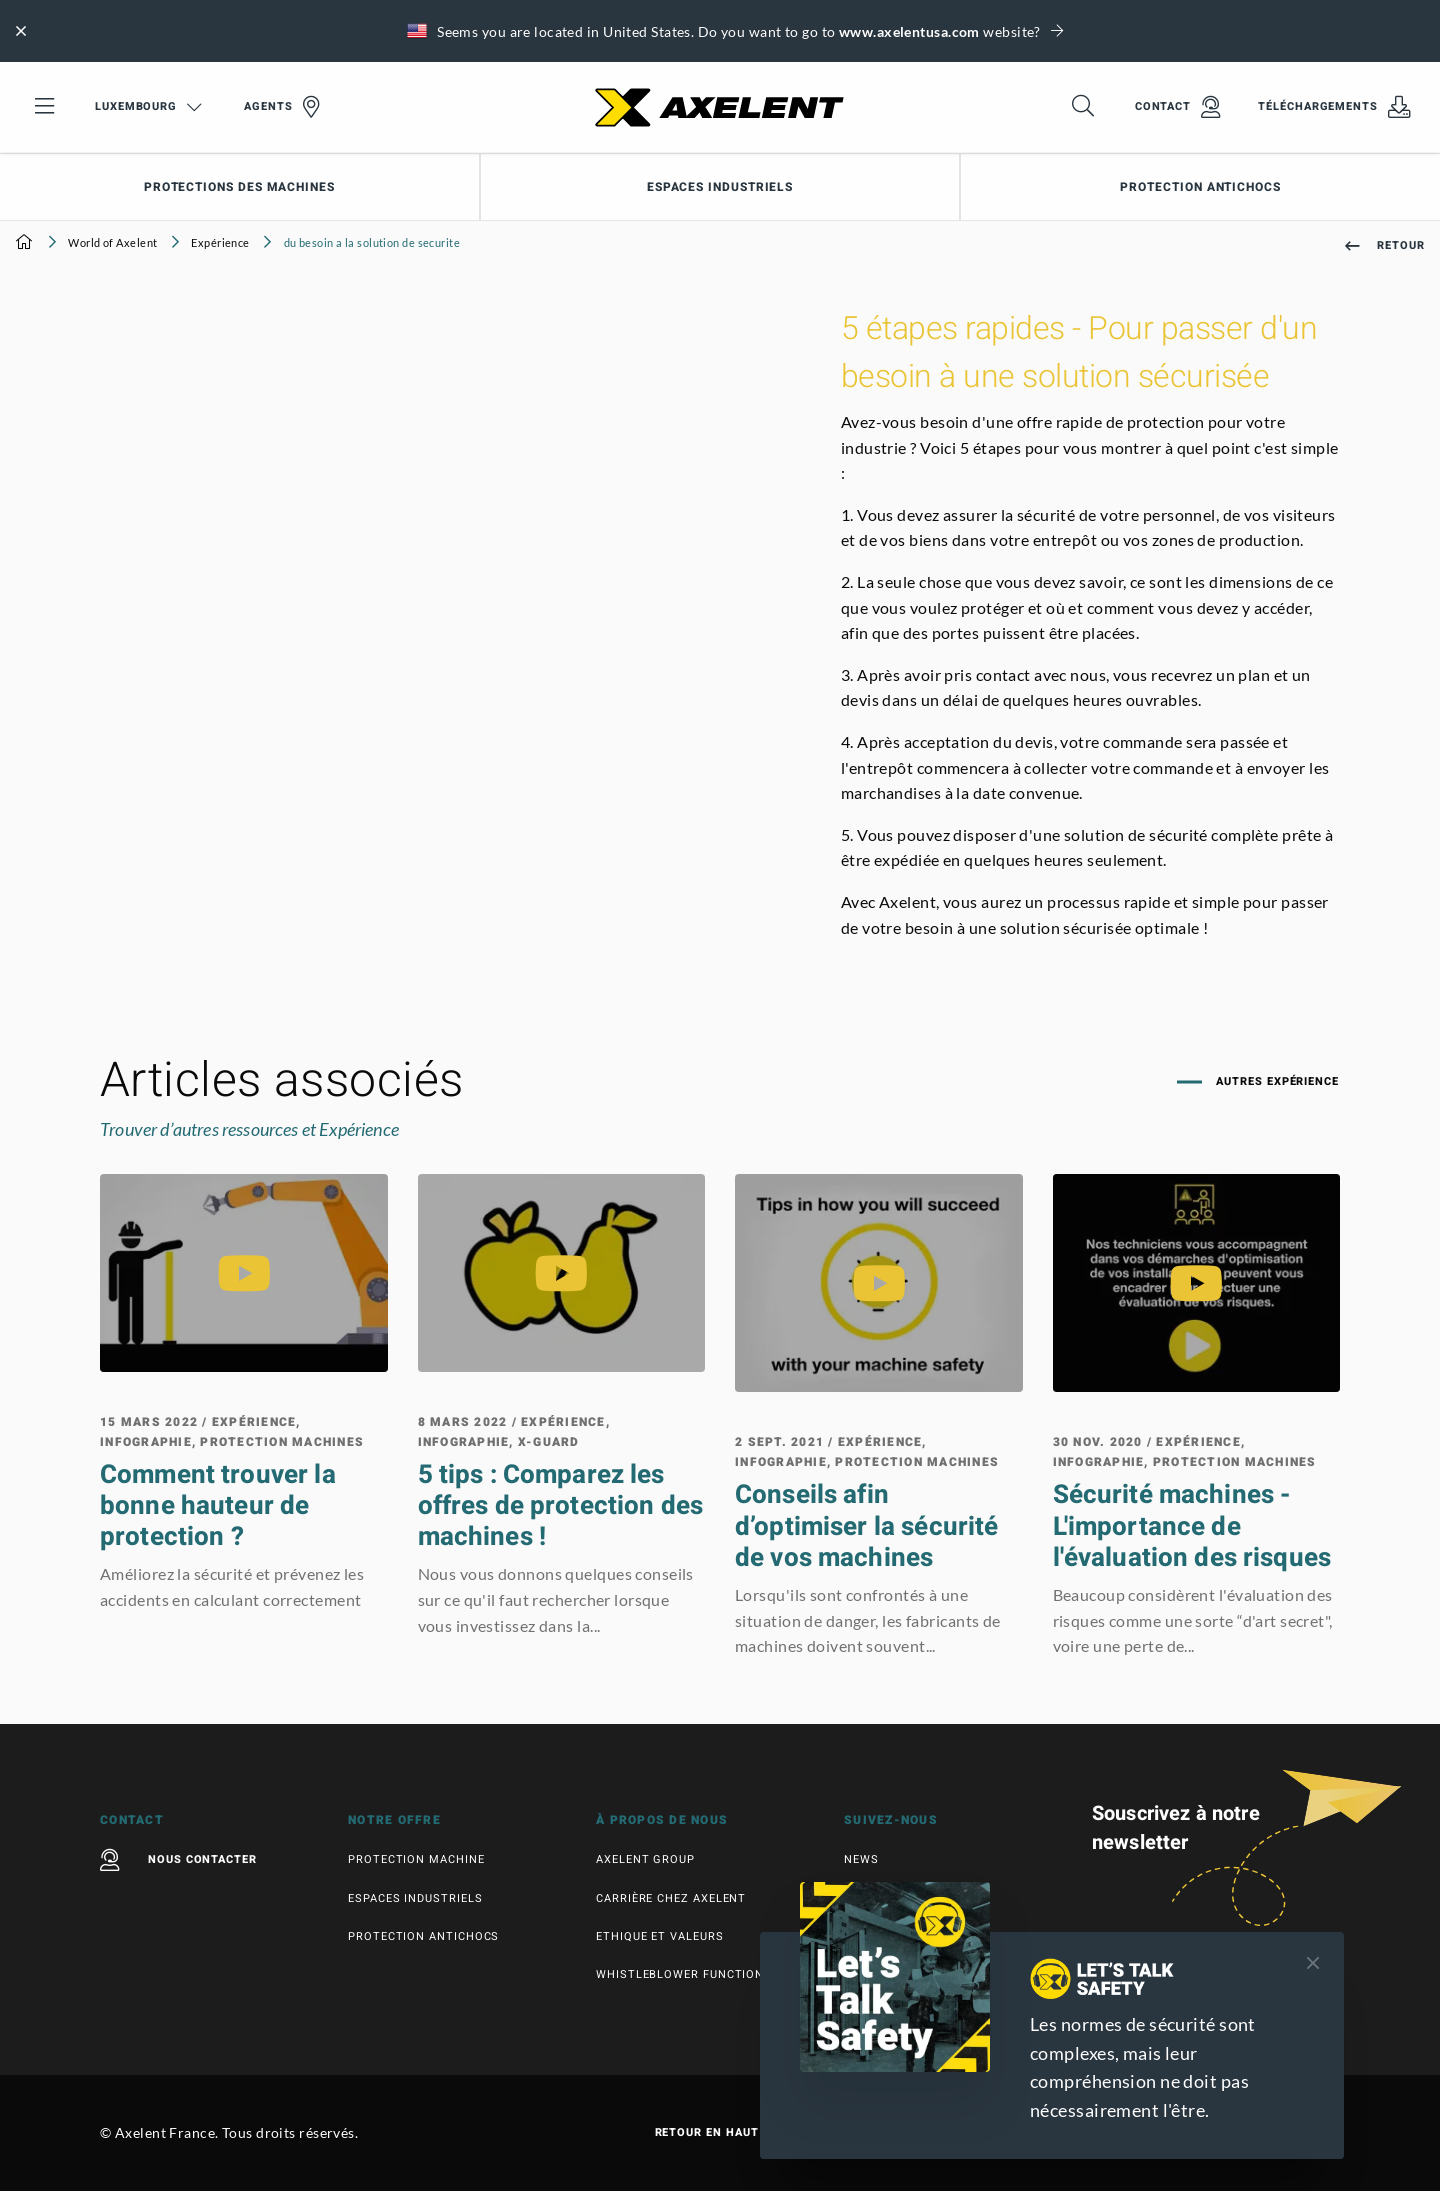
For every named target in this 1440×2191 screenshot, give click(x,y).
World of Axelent (112, 242)
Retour (1385, 245)
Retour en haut (720, 2133)
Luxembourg (148, 106)
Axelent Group (645, 1859)
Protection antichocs (423, 1936)
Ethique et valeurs (660, 1936)
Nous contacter (178, 1860)
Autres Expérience (1275, 1081)
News (861, 1859)
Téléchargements (1334, 107)
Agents (282, 107)
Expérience (220, 242)
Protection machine (416, 1859)
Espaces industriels (720, 187)
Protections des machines (239, 187)
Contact (1178, 107)
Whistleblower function (680, 1974)
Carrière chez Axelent (671, 1898)
